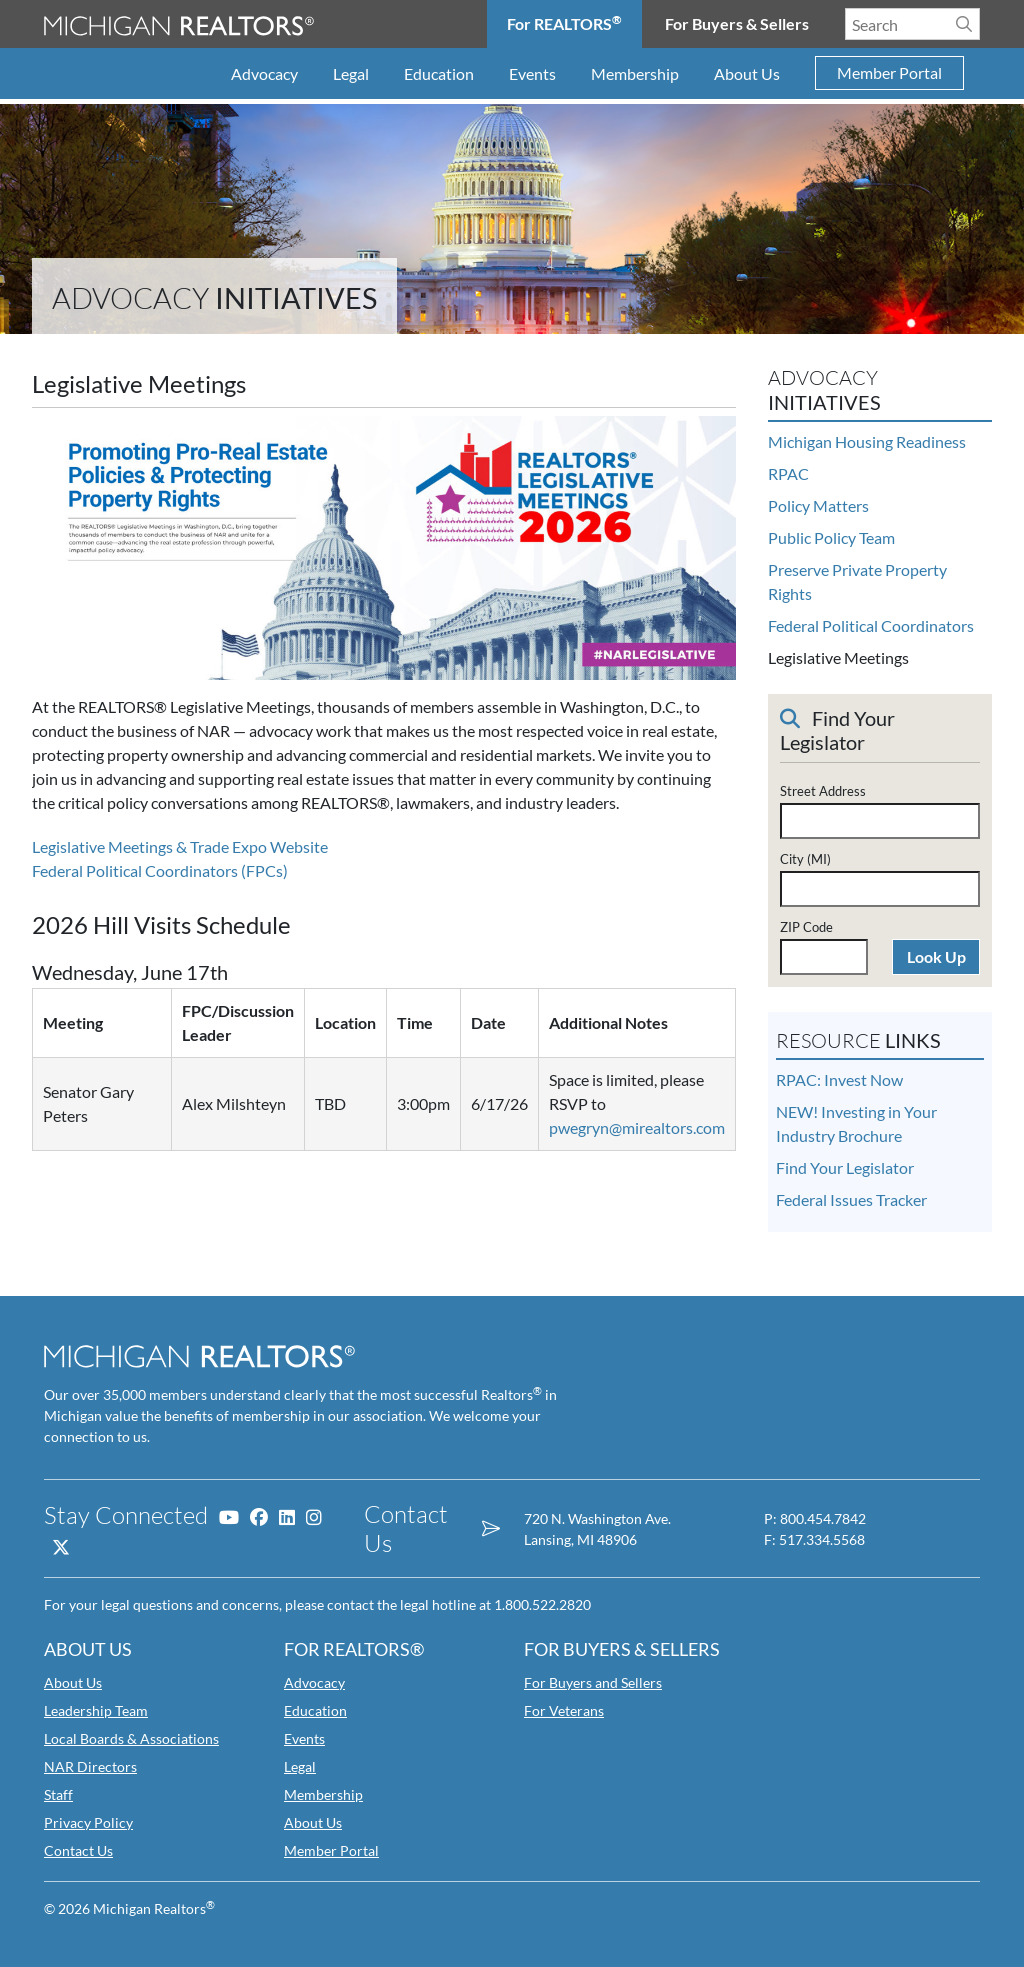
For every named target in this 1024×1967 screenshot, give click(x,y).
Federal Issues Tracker (851, 1199)
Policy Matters (818, 505)
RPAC (788, 473)
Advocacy (264, 73)
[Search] (964, 24)
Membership (635, 73)
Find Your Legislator (845, 1167)
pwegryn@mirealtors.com (637, 1127)
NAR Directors (90, 1766)
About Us (747, 73)
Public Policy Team (831, 537)
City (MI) (805, 859)
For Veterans (564, 1710)
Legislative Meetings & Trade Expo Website (180, 846)
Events (532, 73)
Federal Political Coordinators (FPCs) (160, 870)
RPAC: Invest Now (839, 1079)
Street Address (823, 791)
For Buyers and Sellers (593, 1682)
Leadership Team (96, 1710)
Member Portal (889, 73)
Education (439, 73)
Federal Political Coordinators (871, 625)
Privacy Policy (88, 1822)
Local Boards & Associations (131, 1738)
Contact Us (78, 1850)
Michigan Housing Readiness (867, 441)
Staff (58, 1794)
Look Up (936, 956)
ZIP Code (806, 927)
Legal (351, 73)
